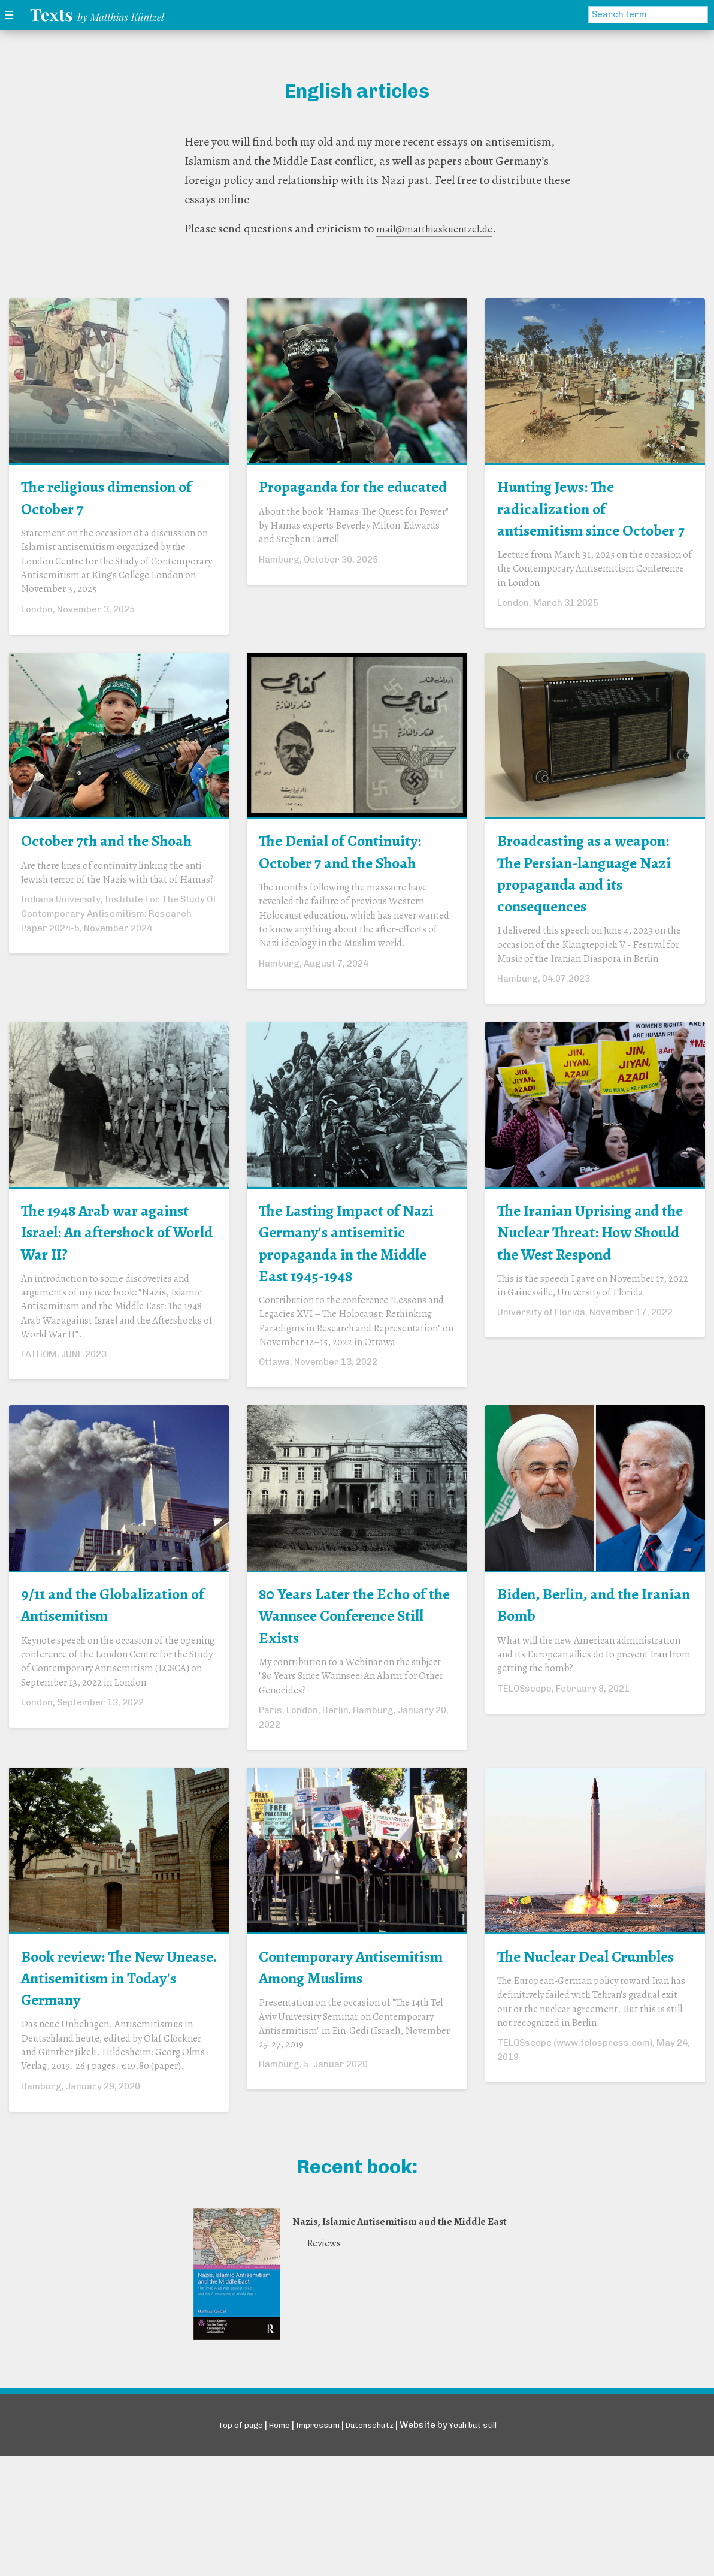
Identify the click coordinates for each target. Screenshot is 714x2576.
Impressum (314, 2544)
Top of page (227, 2544)
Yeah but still (485, 2544)
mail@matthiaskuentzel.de (443, 229)
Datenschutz (374, 2544)
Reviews (327, 2387)
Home (271, 2544)
